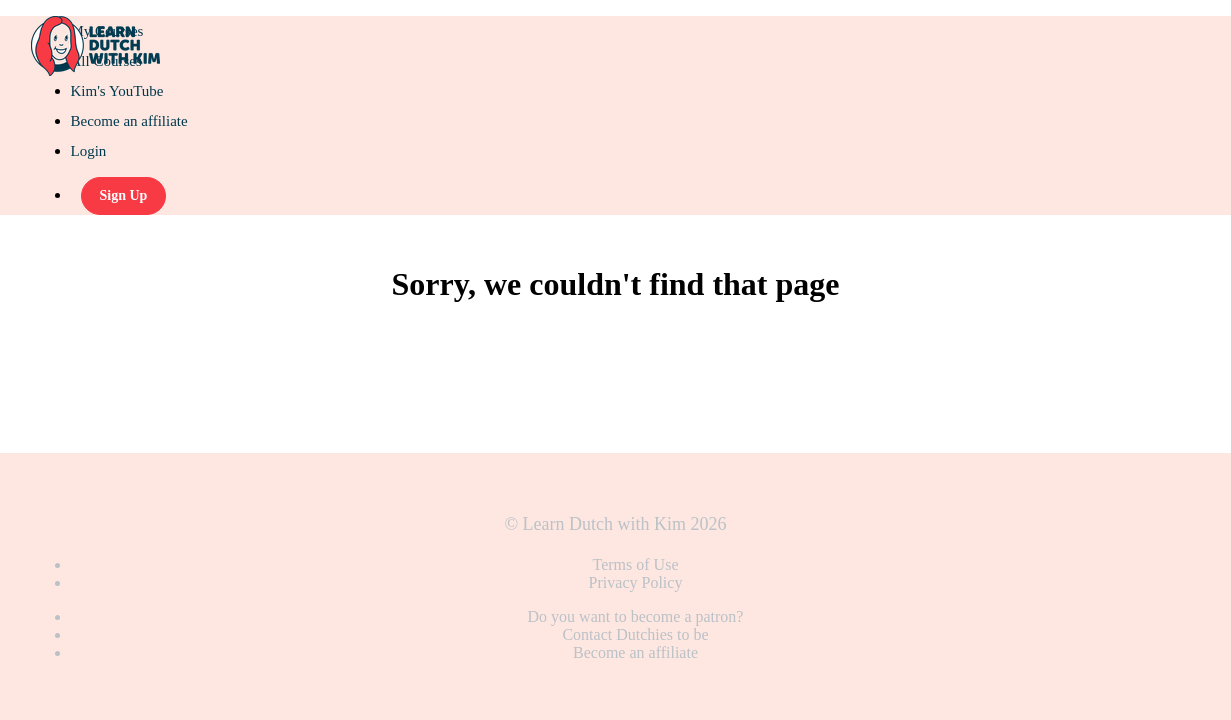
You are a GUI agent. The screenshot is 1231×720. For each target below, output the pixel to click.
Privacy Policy (636, 582)
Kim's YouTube (117, 91)
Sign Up (124, 195)
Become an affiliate (129, 121)
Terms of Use (636, 564)
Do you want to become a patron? (636, 616)
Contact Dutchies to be (635, 634)
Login (89, 151)
